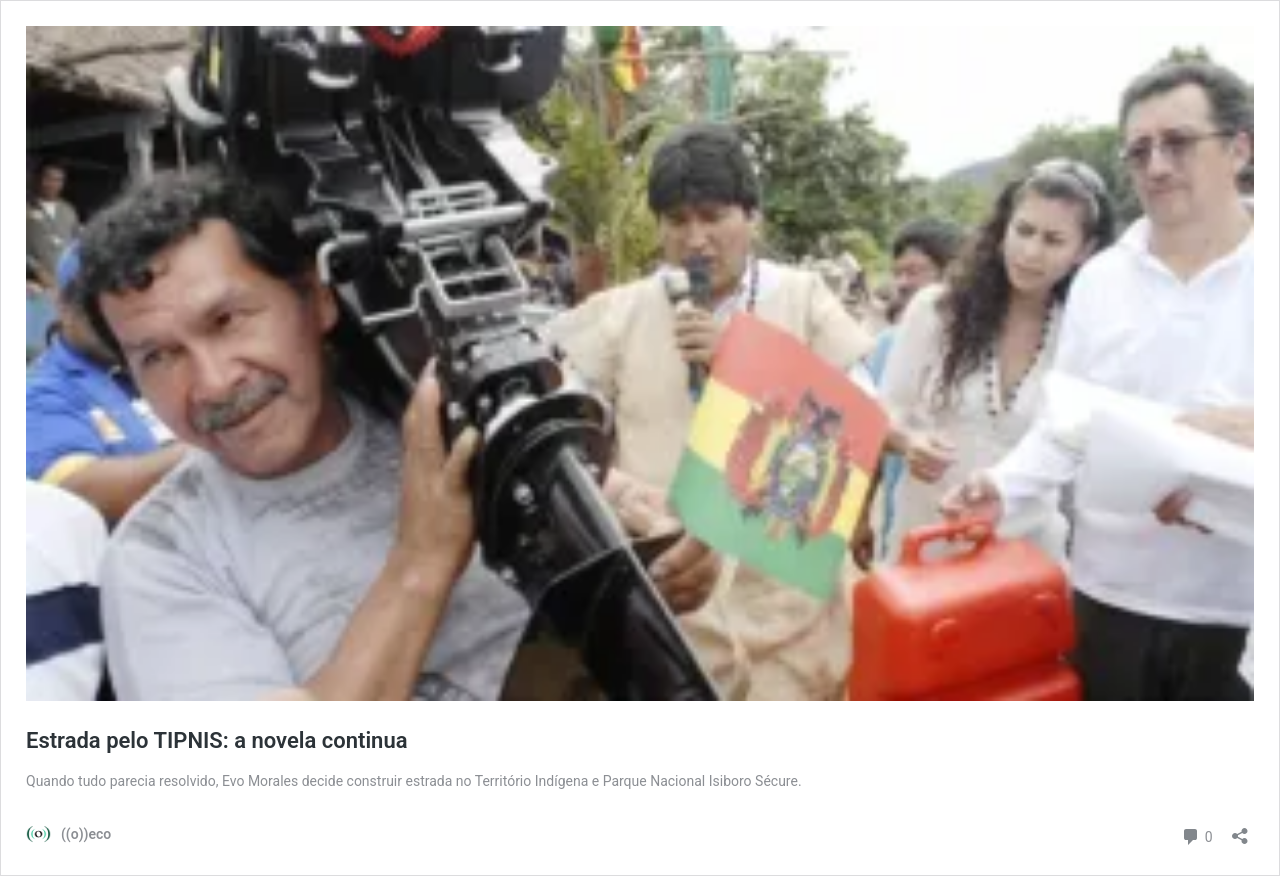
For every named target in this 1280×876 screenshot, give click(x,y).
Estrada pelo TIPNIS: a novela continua (216, 740)
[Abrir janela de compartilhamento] (1240, 829)
